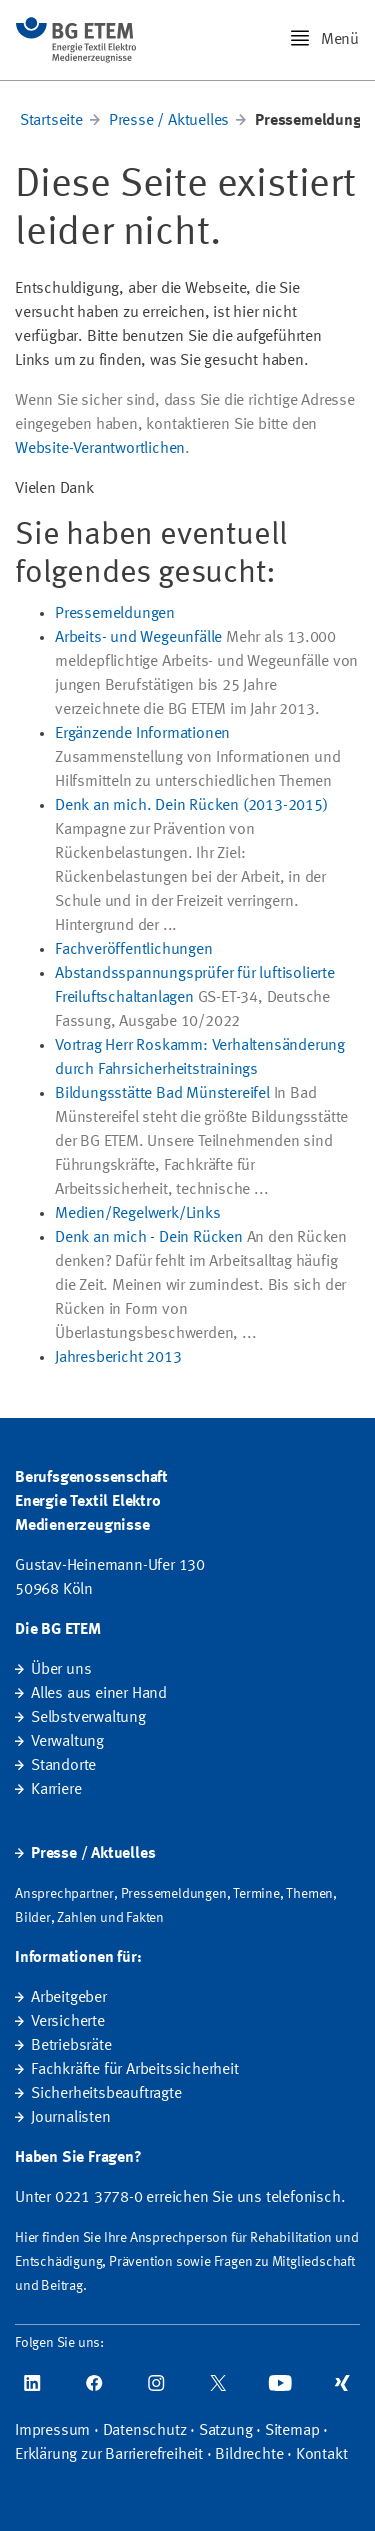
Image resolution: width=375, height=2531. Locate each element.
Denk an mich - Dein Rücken (149, 1238)
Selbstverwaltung (88, 1718)
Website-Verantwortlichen (100, 449)
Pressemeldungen (115, 614)
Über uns (61, 1670)
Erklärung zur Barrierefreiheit (109, 2455)
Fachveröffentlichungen (134, 950)
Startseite (51, 121)
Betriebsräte (71, 2046)
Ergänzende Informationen (142, 734)
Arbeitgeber (69, 1998)
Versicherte (68, 2022)
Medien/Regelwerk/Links (138, 1214)
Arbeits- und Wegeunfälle (138, 638)
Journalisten (71, 2118)
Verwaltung (67, 1742)
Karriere (56, 1790)
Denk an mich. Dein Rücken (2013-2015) (191, 806)
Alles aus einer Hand (99, 1694)
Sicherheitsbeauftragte (106, 2094)
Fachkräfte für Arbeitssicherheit (135, 2070)
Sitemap (292, 2431)
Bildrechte (249, 2455)
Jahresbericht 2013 (118, 1358)
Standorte (63, 1766)
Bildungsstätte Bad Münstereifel (162, 1094)
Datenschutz (145, 2431)
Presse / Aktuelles (169, 121)
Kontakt (322, 2455)
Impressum (52, 2431)
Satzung (226, 2431)
